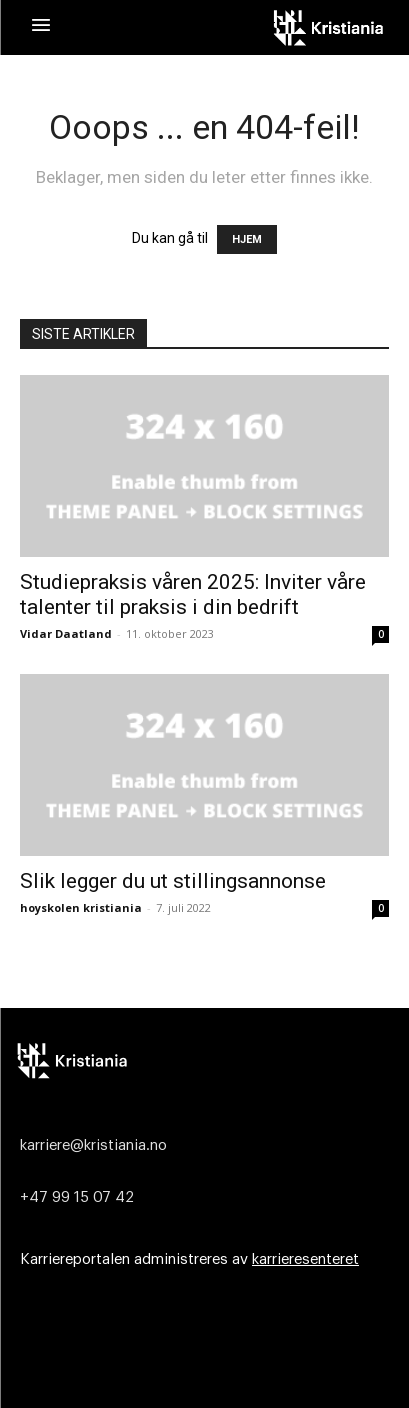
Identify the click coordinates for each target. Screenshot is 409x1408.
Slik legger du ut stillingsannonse (173, 881)
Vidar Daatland (66, 633)
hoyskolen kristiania (81, 907)
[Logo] (201, 1060)
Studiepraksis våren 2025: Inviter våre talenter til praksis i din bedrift (193, 594)
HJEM (247, 239)
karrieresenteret (305, 1259)
